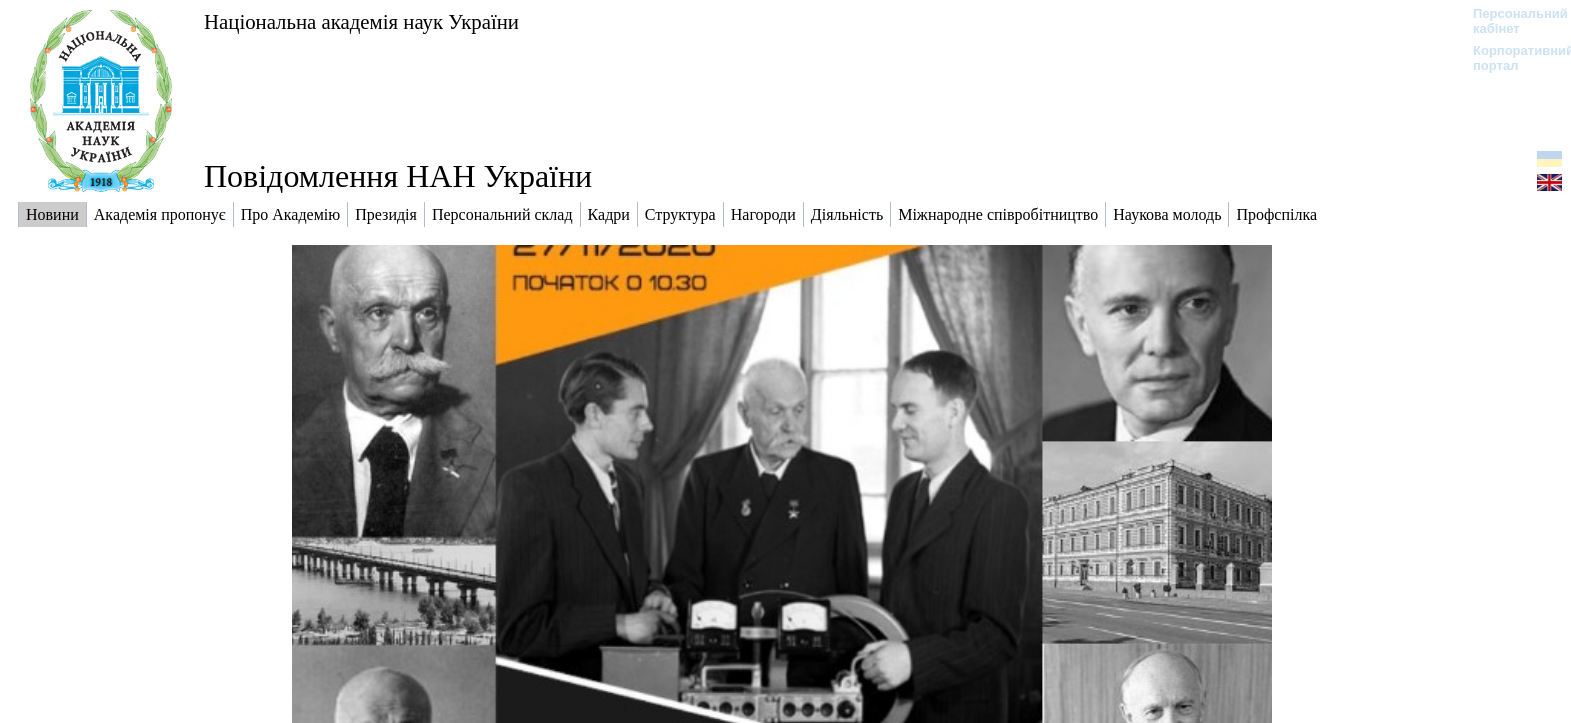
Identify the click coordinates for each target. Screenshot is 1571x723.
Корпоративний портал (1510, 58)
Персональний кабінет (1510, 21)
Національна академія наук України (361, 21)
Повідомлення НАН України (398, 176)
